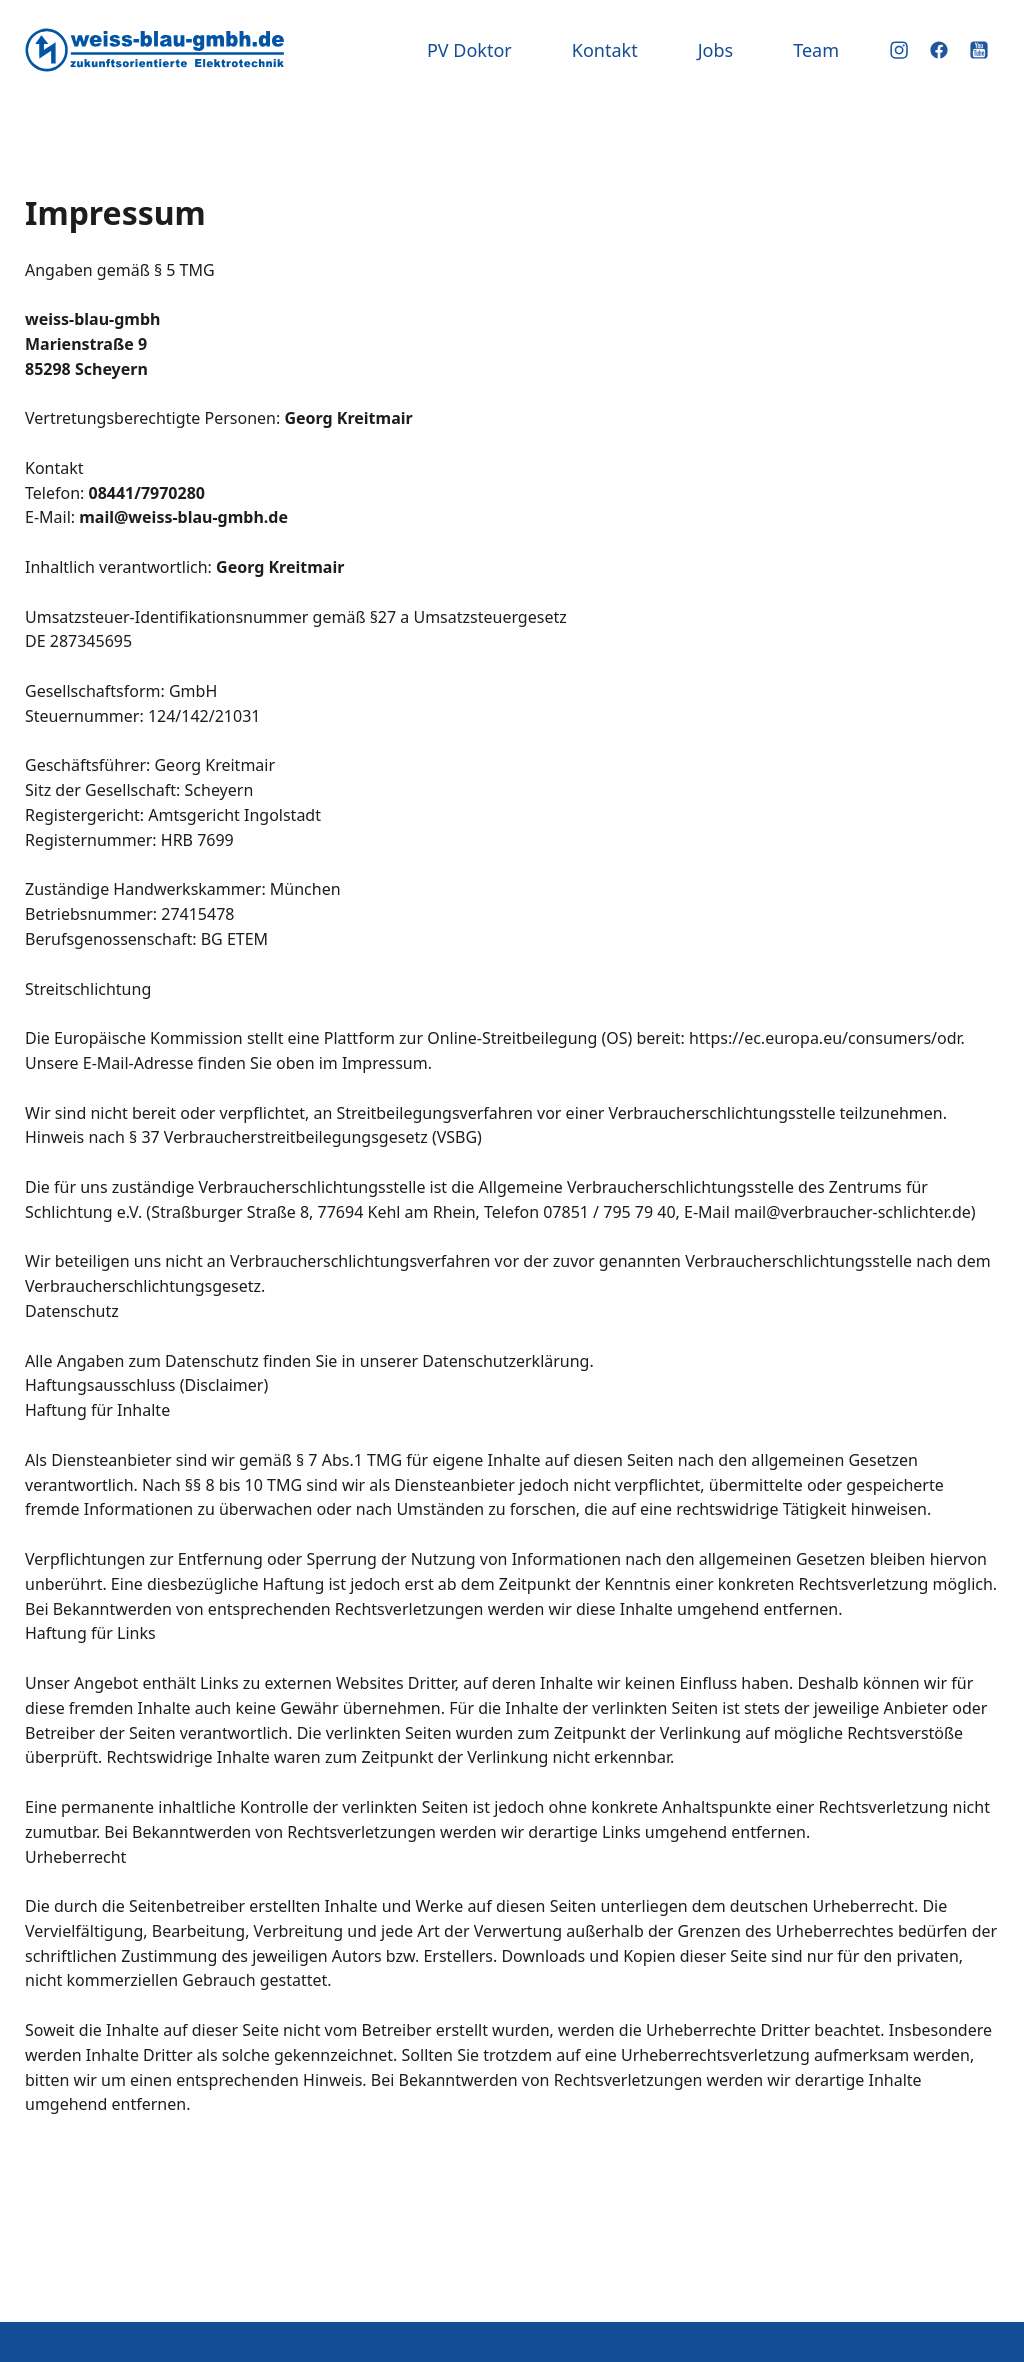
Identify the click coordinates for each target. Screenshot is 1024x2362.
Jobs (716, 50)
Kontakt (605, 50)
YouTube (979, 50)
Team (816, 50)
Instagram (899, 50)
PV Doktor (469, 50)
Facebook (939, 50)
